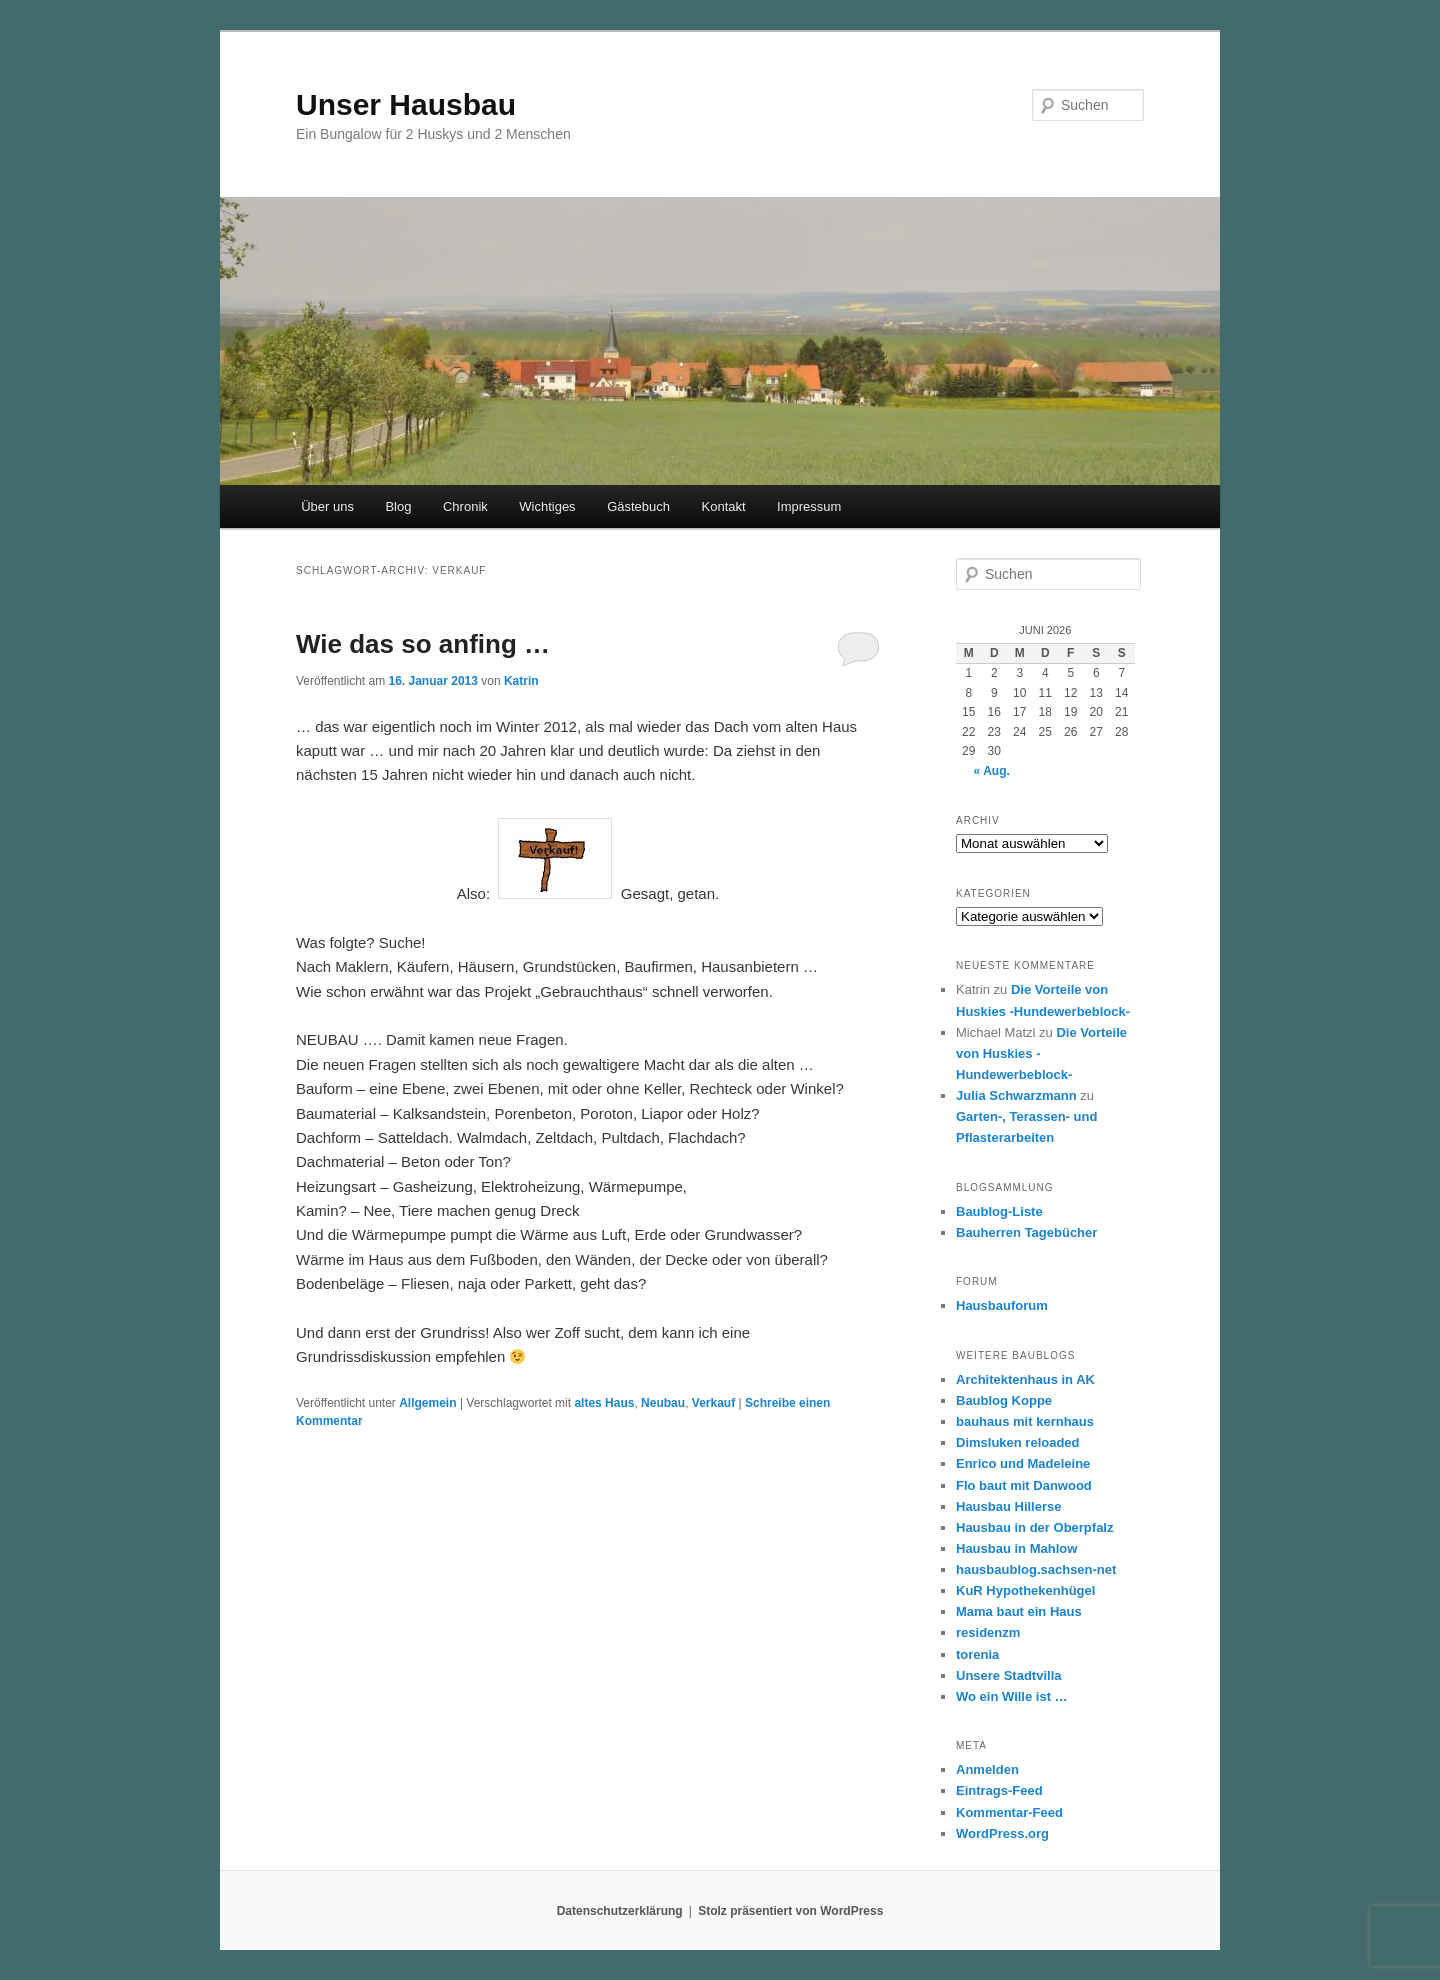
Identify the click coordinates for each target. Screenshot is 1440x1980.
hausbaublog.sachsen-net (1036, 1569)
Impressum (809, 506)
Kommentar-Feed (1009, 1812)
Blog (398, 506)
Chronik (465, 506)
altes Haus (604, 1403)
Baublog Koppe (1004, 1400)
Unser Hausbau (406, 104)
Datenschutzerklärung (620, 1911)
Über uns (327, 506)
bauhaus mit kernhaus (1025, 1421)
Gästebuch (638, 506)
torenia (977, 1654)
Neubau (663, 1403)
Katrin (521, 681)
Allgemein (427, 1403)
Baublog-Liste (999, 1211)
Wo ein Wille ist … (1012, 1696)
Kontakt (724, 506)
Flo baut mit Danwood (1024, 1485)
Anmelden (987, 1769)
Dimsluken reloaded (1018, 1442)
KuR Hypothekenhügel (1025, 1590)
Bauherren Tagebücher (1026, 1232)
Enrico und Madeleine (1023, 1463)
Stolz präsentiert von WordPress (790, 1911)
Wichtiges (547, 506)
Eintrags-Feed (999, 1790)
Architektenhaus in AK (1025, 1379)
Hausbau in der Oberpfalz (1034, 1527)
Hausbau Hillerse (1009, 1506)
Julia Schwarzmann (1016, 1095)
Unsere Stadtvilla (1009, 1675)
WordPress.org (1002, 1833)
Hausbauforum (1002, 1305)
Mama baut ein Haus (1019, 1611)
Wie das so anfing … (423, 644)
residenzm (988, 1632)
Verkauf (713, 1403)
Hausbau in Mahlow (1016, 1548)
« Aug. (992, 771)
